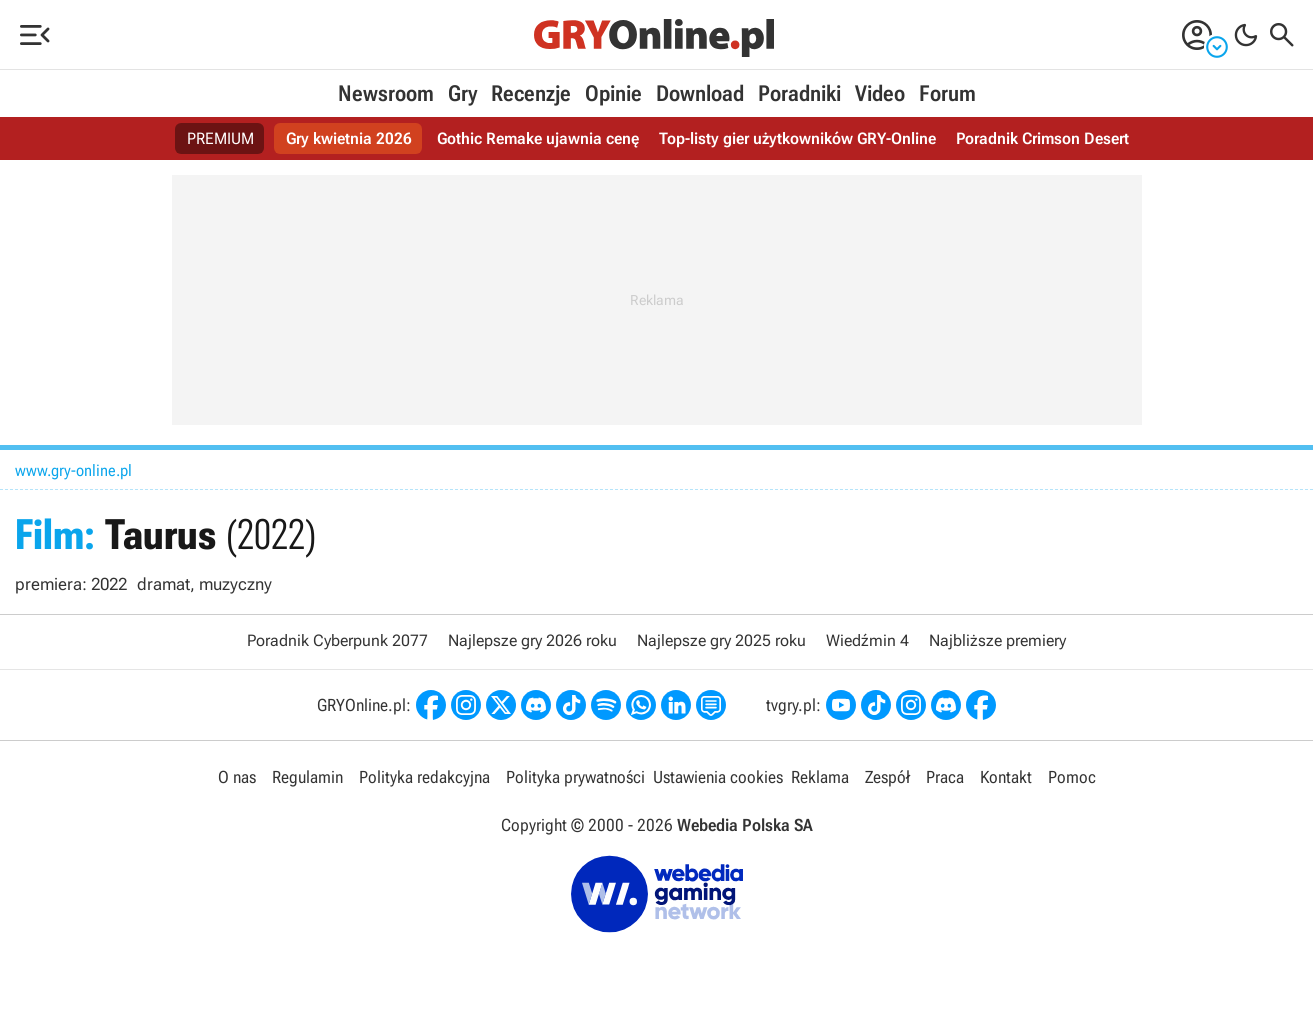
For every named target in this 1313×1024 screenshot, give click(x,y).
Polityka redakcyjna (424, 777)
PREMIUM (220, 138)
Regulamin (307, 777)
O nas (237, 777)
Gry (462, 93)
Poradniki (799, 93)
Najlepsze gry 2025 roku (721, 640)
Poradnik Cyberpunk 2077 (337, 640)
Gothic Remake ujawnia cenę (538, 138)
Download (700, 93)
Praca (945, 777)
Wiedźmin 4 (867, 640)
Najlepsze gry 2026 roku (532, 640)
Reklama (820, 777)
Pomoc (1072, 777)
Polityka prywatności (575, 777)
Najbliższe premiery (997, 640)
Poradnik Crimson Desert (1042, 138)
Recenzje (531, 93)
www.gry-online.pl (73, 470)
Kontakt (1006, 777)
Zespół (887, 777)
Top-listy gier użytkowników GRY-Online (797, 138)
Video (880, 93)
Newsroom (386, 93)
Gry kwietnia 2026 (349, 138)
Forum (947, 93)
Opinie (613, 93)
